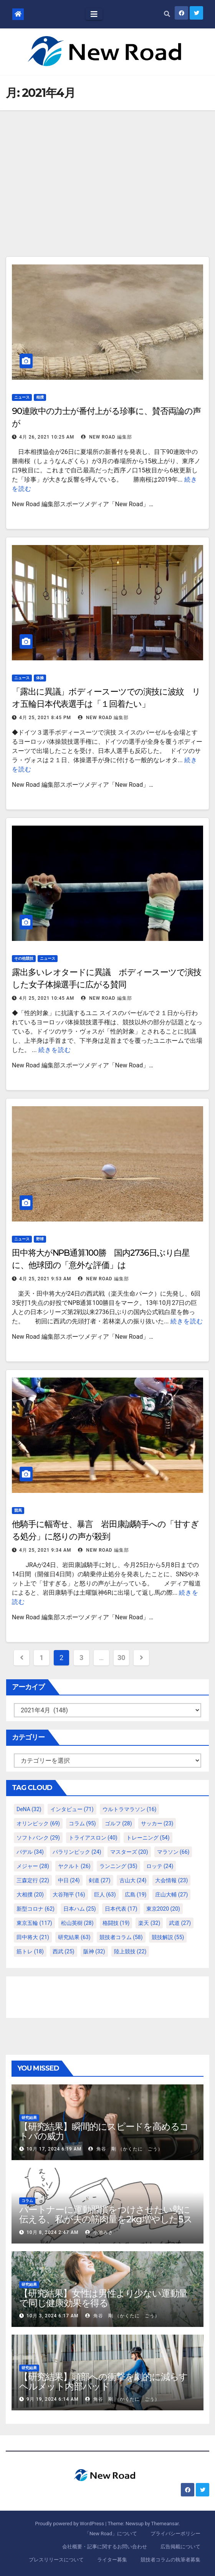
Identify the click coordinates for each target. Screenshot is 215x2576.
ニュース (22, 397)
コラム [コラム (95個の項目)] (82, 1823)
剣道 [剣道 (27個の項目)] (100, 1880)
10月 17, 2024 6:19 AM (53, 2149)
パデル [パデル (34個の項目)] (30, 1852)
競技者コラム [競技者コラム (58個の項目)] (121, 1937)
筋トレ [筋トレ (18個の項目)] (30, 1951)
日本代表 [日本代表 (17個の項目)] (121, 1909)
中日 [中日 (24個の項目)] (69, 1880)
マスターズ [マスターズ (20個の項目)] (129, 1852)
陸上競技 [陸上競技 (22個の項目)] (130, 1951)
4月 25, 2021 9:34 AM (45, 1550)
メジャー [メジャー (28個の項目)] (33, 1866)
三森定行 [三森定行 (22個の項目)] (33, 1880)
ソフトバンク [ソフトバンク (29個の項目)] (38, 1838)
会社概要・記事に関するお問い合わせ (104, 2546)
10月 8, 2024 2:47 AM (52, 2232)
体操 (40, 678)
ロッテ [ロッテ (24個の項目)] (160, 1866)
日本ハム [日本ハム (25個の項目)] (79, 1909)
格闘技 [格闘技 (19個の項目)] (116, 1923)
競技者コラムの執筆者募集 (170, 2560)
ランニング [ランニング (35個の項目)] (118, 1866)
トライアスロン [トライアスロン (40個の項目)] (93, 1838)
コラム (27, 2201)
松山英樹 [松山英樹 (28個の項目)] (77, 1923)
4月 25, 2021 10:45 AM (46, 998)
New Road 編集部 (106, 437)
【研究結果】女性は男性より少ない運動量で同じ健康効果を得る (103, 2298)
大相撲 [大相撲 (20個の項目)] (30, 1894)
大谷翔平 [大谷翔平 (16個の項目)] (69, 1894)
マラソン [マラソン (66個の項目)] (173, 1852)
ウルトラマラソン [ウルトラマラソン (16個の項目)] (130, 1809)
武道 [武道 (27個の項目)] (180, 1923)
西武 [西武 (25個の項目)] (63, 1951)
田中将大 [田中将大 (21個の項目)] (33, 1937)
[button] (167, 14)
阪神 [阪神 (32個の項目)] (94, 1951)
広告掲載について (180, 2546)
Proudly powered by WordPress (70, 2523)
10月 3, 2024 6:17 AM (52, 2315)
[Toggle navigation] (94, 14)
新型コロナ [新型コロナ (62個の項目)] (36, 1909)
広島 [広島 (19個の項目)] (136, 1894)
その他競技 (23, 958)
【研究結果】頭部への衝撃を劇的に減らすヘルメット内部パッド (103, 2381)
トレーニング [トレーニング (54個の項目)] (148, 1838)
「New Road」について (110, 2533)
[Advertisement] (107, 168)
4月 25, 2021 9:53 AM (45, 1278)
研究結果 (29, 2118)
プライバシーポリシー (175, 2533)
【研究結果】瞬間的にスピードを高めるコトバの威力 (104, 2131)
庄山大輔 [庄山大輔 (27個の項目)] (171, 1894)
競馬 (18, 1510)
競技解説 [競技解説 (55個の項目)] (168, 1937)
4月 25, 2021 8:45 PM (45, 717)
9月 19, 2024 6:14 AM (52, 2399)
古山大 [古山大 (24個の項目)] (133, 1880)
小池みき (99, 2232)
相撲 (40, 397)
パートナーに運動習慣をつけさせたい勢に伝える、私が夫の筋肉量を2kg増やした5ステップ (105, 2219)
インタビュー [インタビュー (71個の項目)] (72, 1809)
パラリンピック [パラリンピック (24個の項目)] (77, 1852)
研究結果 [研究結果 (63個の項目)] (74, 1937)
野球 (40, 1239)
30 (121, 1658)
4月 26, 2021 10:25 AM (46, 437)
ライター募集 (112, 2560)
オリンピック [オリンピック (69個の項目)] (38, 1823)
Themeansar (165, 2523)
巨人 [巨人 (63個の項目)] (105, 1894)
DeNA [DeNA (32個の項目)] (29, 1809)
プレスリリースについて (56, 2560)
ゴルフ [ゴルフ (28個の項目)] (118, 1823)
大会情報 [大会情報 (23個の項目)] (171, 1880)
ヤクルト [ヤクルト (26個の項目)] (74, 1866)
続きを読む (54, 1050)
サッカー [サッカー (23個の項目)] (157, 1823)
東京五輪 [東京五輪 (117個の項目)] (34, 1923)
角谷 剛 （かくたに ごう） (125, 2149)
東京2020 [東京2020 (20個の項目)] (163, 1909)
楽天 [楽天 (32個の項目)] (149, 1923)
